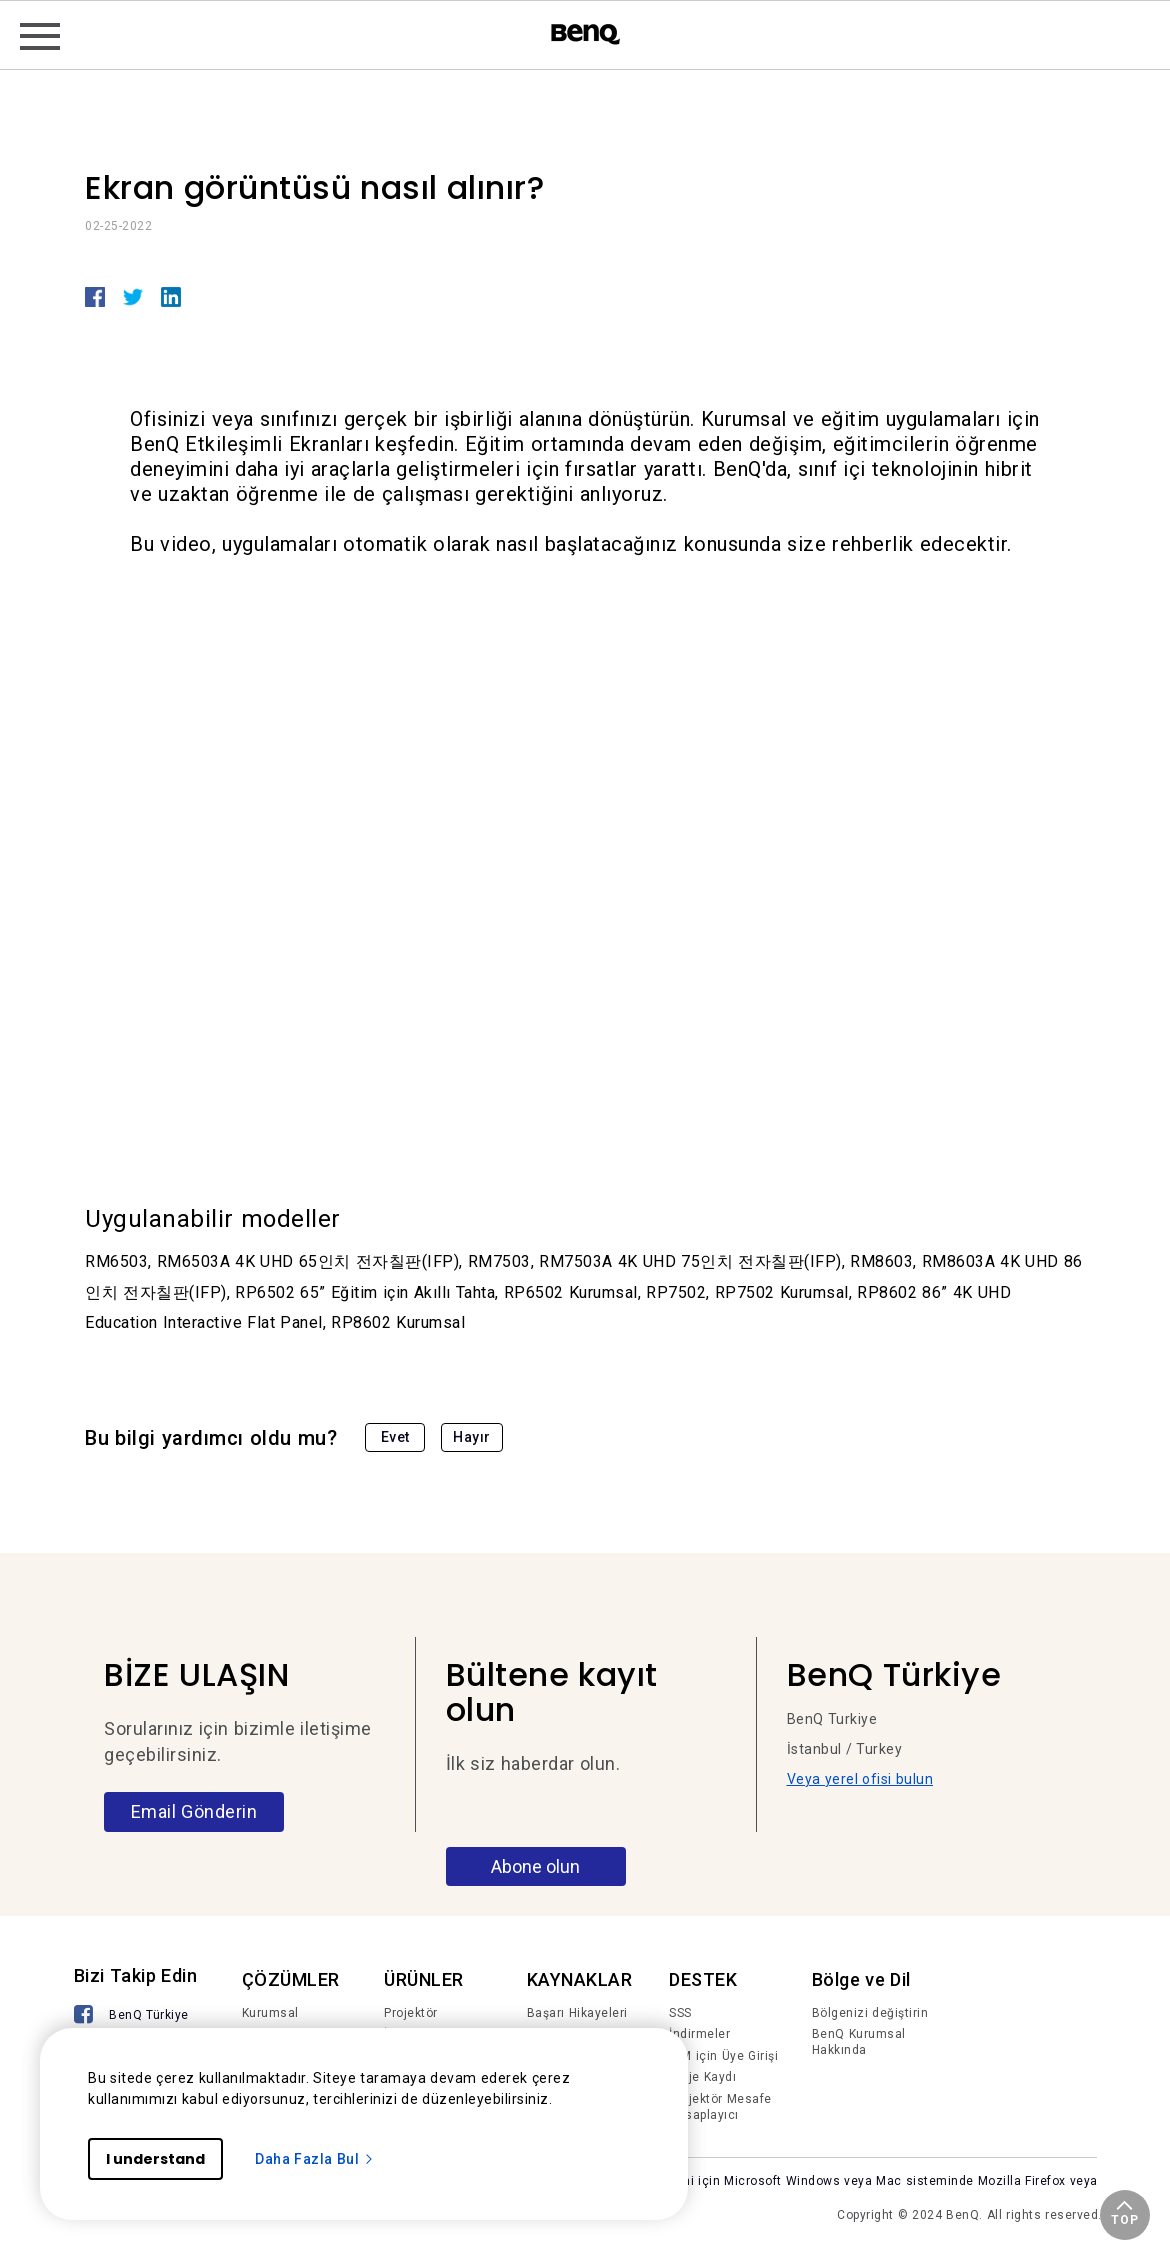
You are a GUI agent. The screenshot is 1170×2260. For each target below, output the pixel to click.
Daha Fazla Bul (315, 2159)
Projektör (411, 2013)
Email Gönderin (194, 1811)
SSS (680, 2013)
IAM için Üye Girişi (723, 2056)
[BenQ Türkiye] (132, 2016)
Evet (395, 1437)
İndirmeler (699, 2034)
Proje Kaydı (702, 2077)
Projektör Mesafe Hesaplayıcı (720, 2107)
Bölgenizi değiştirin (870, 2013)
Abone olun (535, 1866)
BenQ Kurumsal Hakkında (859, 2042)
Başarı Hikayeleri (577, 2013)
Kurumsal (270, 2013)
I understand (155, 2159)
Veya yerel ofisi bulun (860, 1779)
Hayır (472, 1437)
